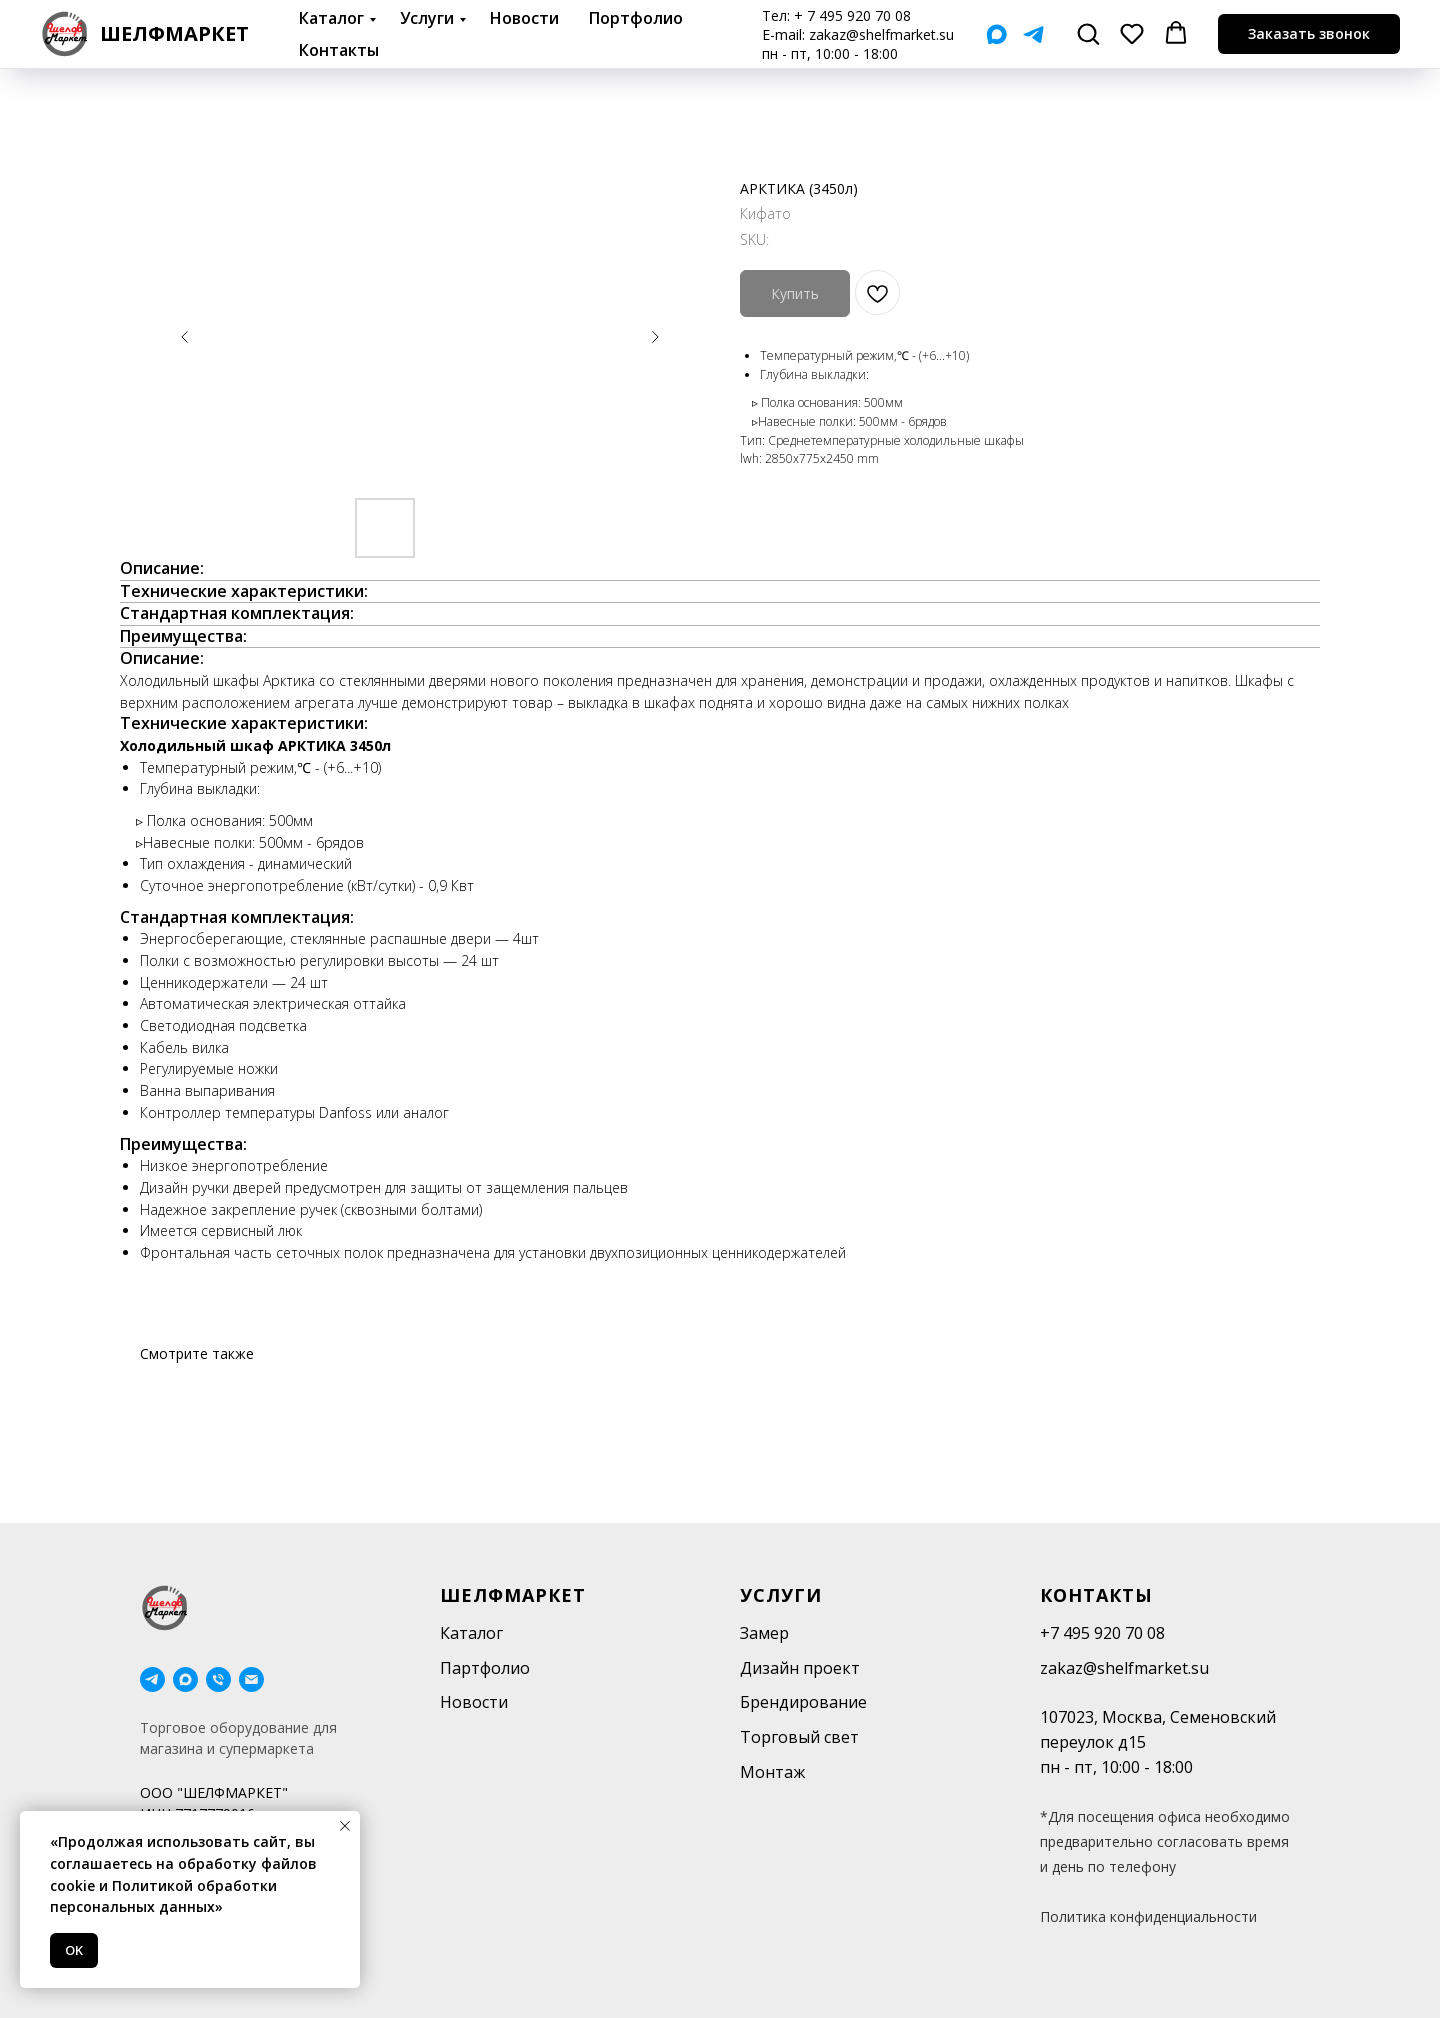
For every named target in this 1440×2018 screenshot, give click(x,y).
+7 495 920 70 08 (1102, 1633)
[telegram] (152, 1679)
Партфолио (485, 1668)
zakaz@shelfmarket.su (881, 34)
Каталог (331, 18)
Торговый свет (799, 1737)
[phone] (218, 1679)
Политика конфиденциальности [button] (1148, 1916)
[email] (251, 1679)
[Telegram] (1033, 34)
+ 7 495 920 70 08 (852, 15)
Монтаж (772, 1772)
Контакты (339, 50)
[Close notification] (345, 1826)
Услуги (427, 18)
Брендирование (803, 1702)
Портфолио (636, 18)
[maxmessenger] (185, 1679)
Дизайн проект (800, 1668)
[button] (1088, 33)
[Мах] (996, 34)
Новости (524, 18)
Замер (764, 1633)
